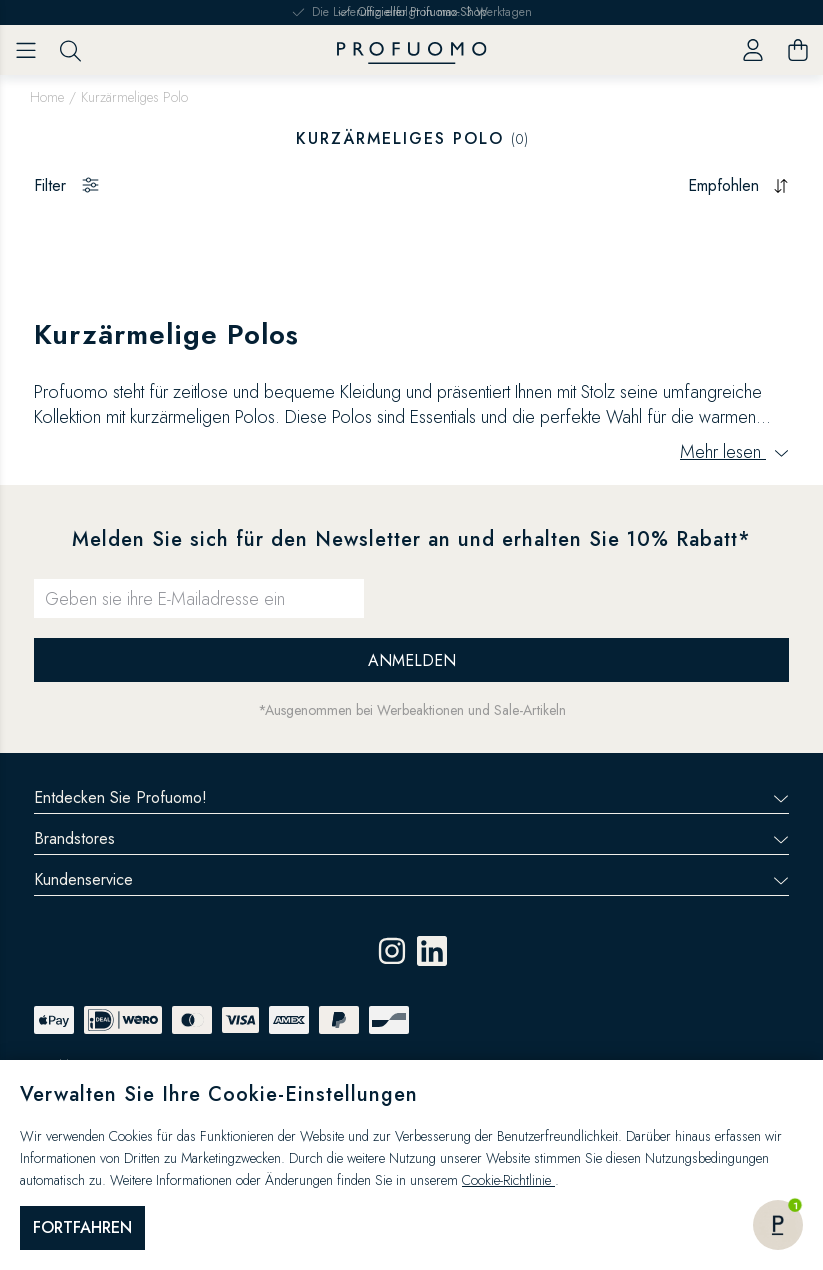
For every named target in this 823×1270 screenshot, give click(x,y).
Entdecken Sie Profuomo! (411, 797)
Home (47, 97)
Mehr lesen (734, 452)
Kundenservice (411, 879)
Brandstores (411, 838)
